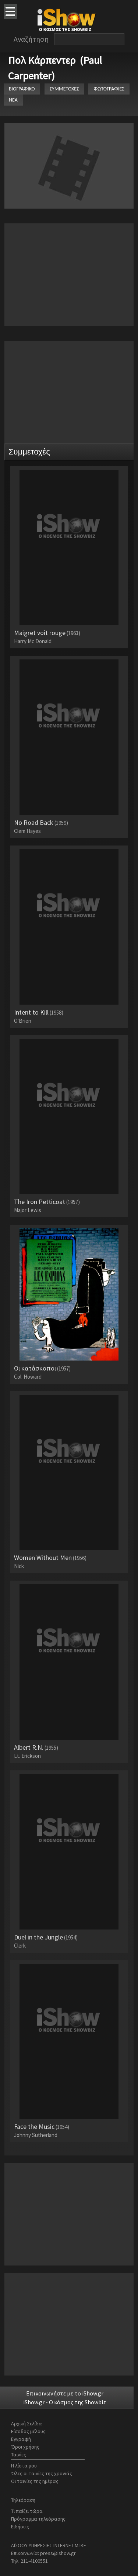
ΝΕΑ (13, 100)
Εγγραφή (21, 2439)
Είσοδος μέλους (28, 2431)
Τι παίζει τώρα (27, 2511)
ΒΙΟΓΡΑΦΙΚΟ (22, 89)
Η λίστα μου (24, 2465)
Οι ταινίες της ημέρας (35, 2481)
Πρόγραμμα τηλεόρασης (38, 2518)
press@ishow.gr (58, 2553)
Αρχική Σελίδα (26, 2423)
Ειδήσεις (20, 2526)
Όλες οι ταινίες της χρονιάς (41, 2473)
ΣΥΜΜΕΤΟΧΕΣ (64, 89)
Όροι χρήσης (25, 2446)
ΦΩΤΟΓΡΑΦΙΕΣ (108, 89)
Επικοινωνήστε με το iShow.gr (64, 2393)
